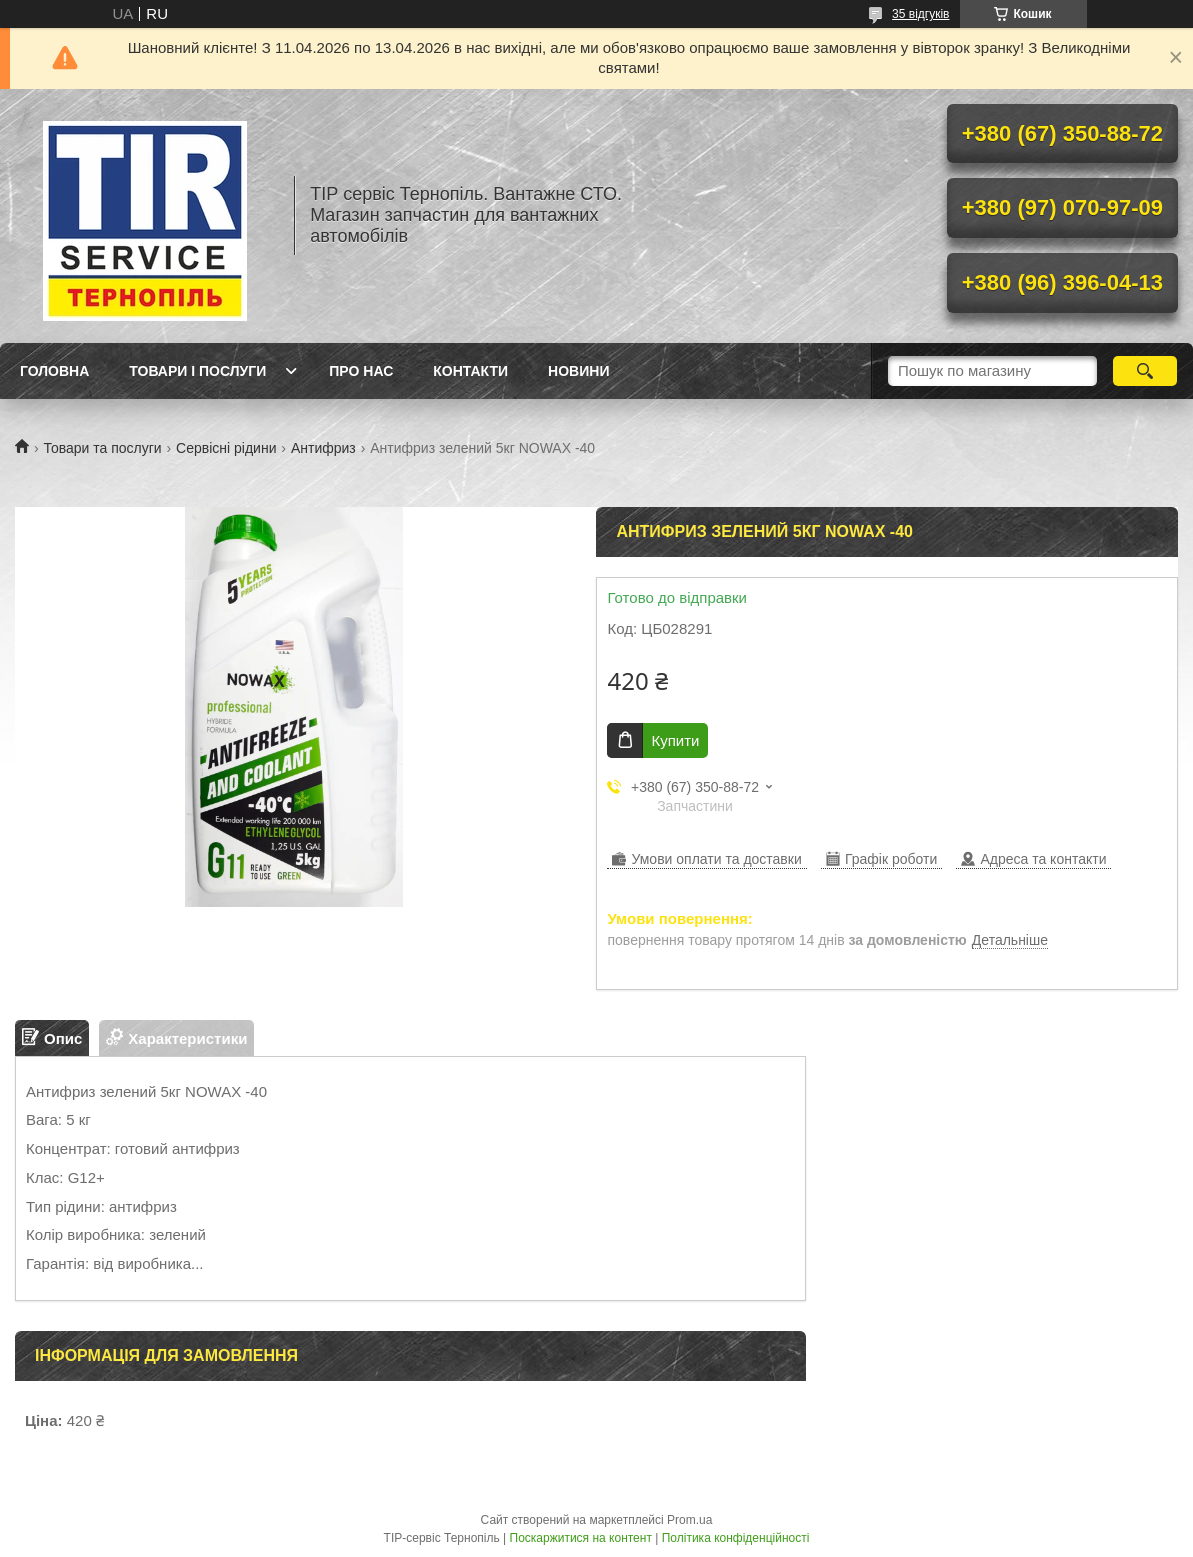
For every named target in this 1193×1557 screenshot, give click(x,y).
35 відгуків (920, 14)
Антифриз (323, 448)
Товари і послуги (197, 371)
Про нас (361, 371)
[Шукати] (1145, 371)
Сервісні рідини (226, 448)
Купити (675, 740)
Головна (54, 371)
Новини (578, 371)
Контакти (470, 371)
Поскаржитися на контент (581, 1538)
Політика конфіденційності (736, 1538)
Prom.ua (689, 1520)
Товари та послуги (102, 448)
